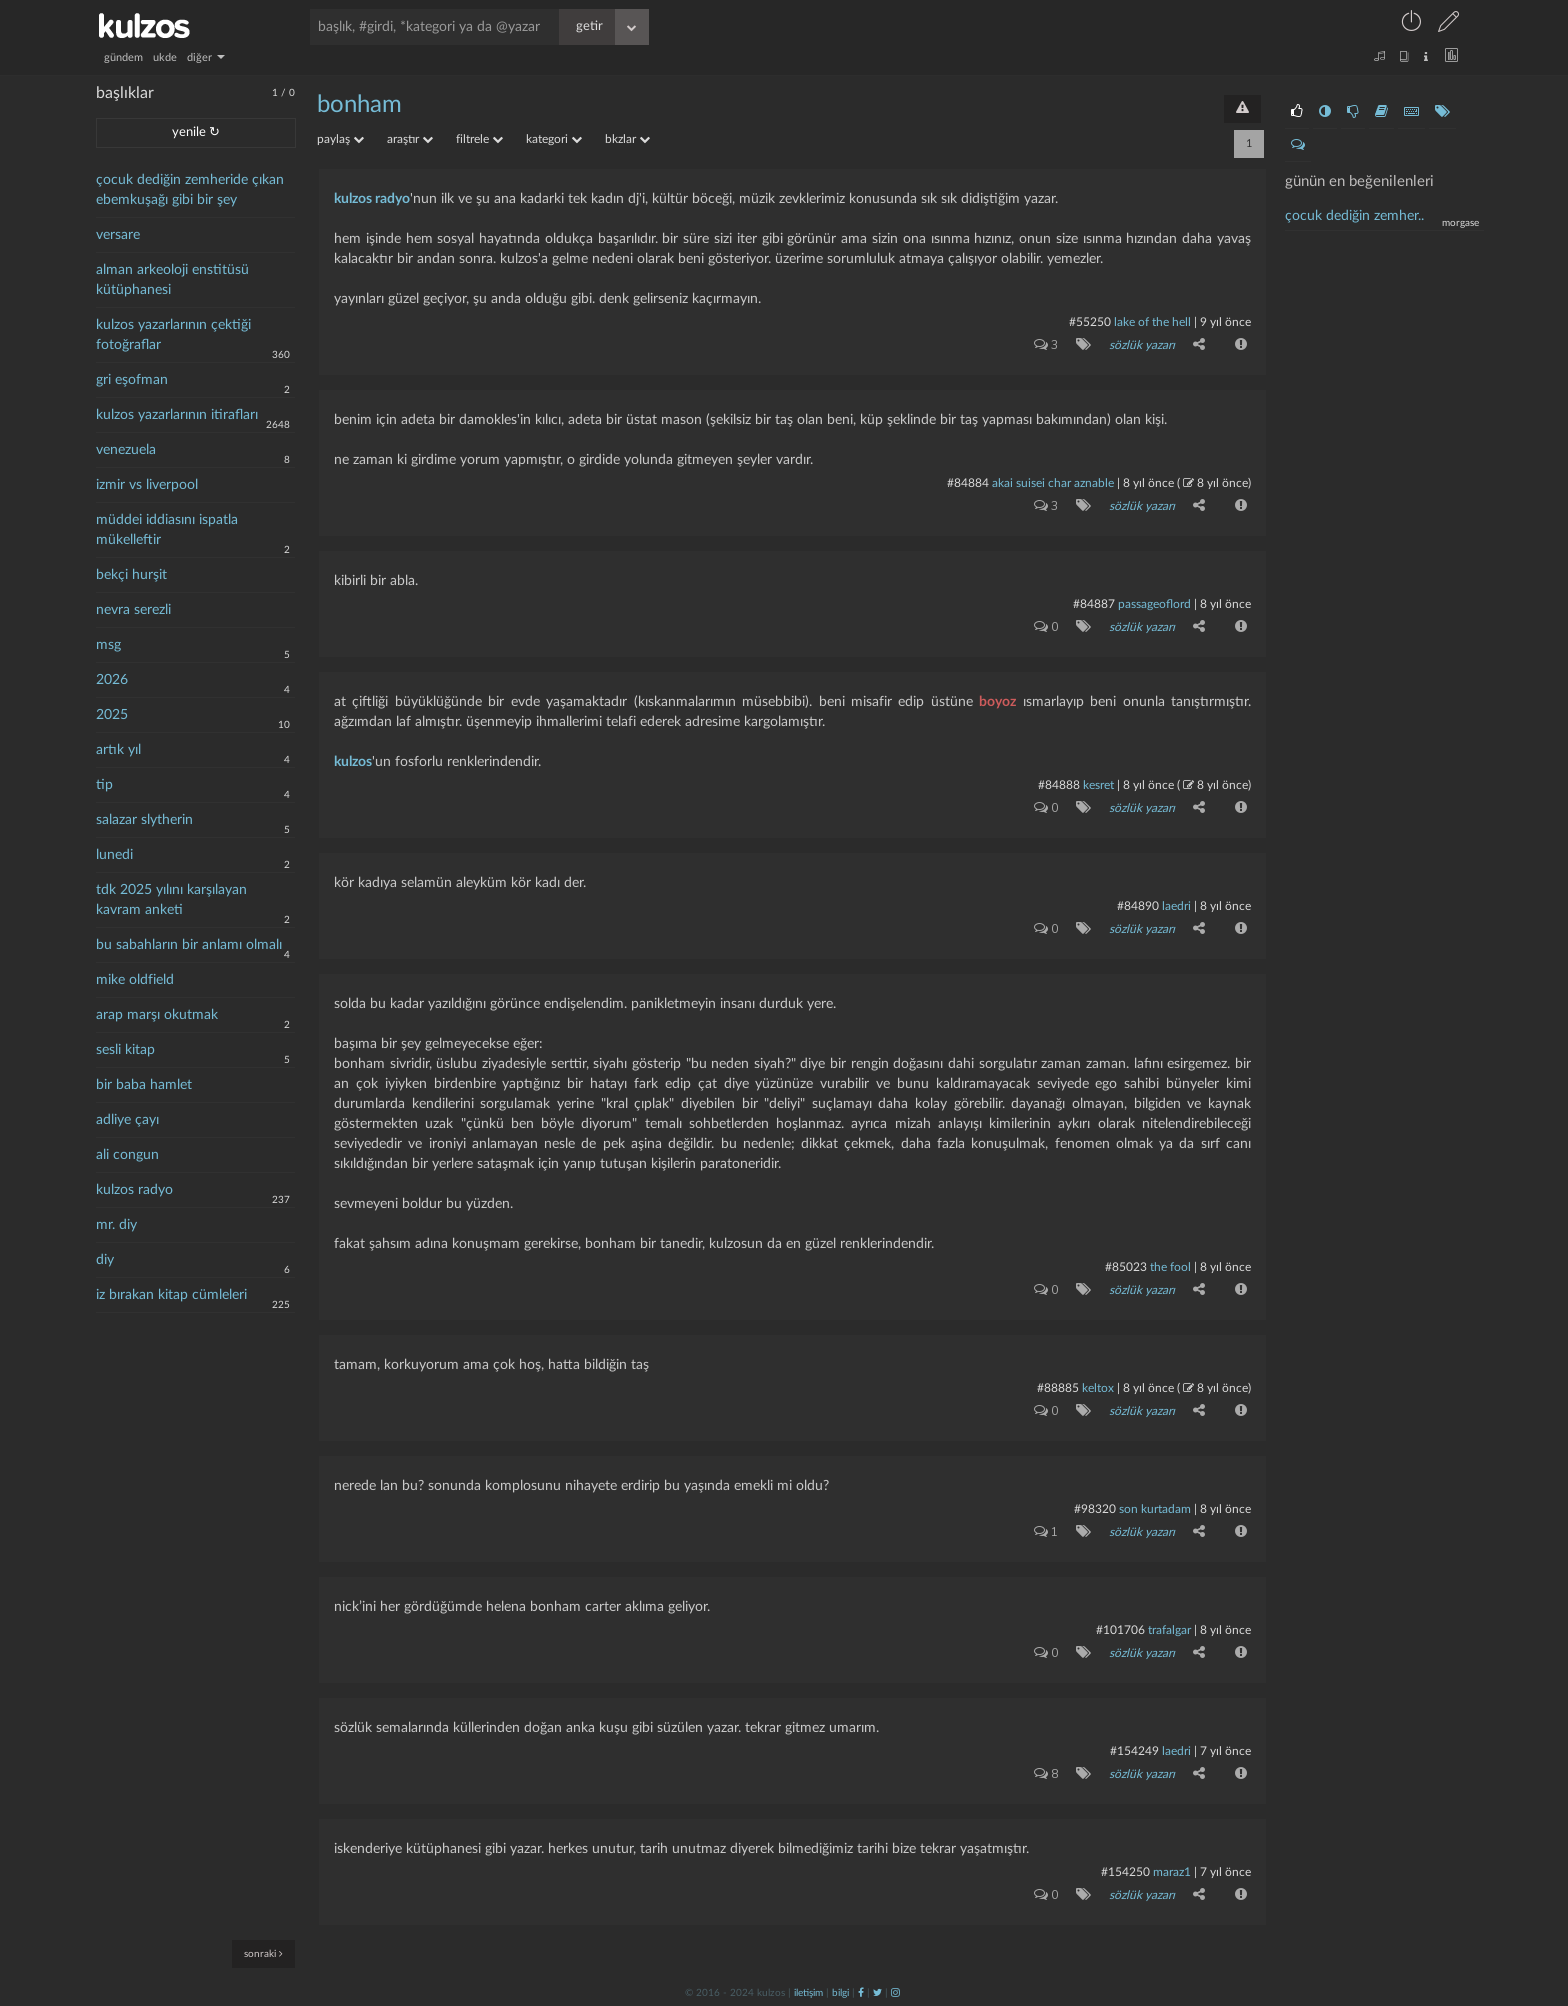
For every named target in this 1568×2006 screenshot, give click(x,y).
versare (118, 235)
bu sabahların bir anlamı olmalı (189, 945)
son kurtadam (1155, 1509)
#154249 (1134, 1751)
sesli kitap (125, 1050)
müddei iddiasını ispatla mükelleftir (167, 530)
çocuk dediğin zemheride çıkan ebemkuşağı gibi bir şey (190, 190)
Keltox (1099, 1388)
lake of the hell (1152, 322)
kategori (554, 139)
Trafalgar (1169, 1630)
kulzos (353, 762)
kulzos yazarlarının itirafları (177, 415)
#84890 (1138, 906)
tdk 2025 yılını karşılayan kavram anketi (171, 900)
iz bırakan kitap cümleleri (171, 1295)
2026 (112, 680)
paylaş (340, 139)
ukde (165, 57)
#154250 (1125, 1872)
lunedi (114, 855)
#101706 (1120, 1630)
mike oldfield (135, 980)
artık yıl (118, 750)
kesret (1098, 785)
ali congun (127, 1155)
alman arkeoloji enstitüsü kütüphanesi (172, 280)
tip (104, 785)
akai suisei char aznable (1053, 483)
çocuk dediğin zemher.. (1354, 216)
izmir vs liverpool (147, 485)
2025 (112, 715)
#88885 (1058, 1388)
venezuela (126, 450)
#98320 (1095, 1509)
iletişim (808, 1993)
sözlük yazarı (1142, 345)
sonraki (263, 1953)
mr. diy (116, 1225)
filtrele (479, 139)
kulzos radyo (134, 1190)
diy (105, 1260)
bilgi (840, 1993)
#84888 (1059, 785)
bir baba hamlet (144, 1085)
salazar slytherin (144, 820)
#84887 (1094, 604)
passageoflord (1154, 604)
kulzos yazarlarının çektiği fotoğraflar (173, 335)
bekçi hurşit (131, 575)
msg (108, 645)
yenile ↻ (196, 132)
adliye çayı (127, 1120)
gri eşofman (132, 380)
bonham (359, 105)
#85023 (1126, 1267)
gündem (123, 57)
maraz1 (1172, 1872)
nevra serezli (133, 610)
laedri (1176, 906)
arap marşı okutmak (157, 1015)
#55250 (1090, 322)
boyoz (997, 702)
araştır (410, 139)
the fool (1170, 1267)
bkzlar (627, 139)
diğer (206, 57)
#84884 (968, 483)
